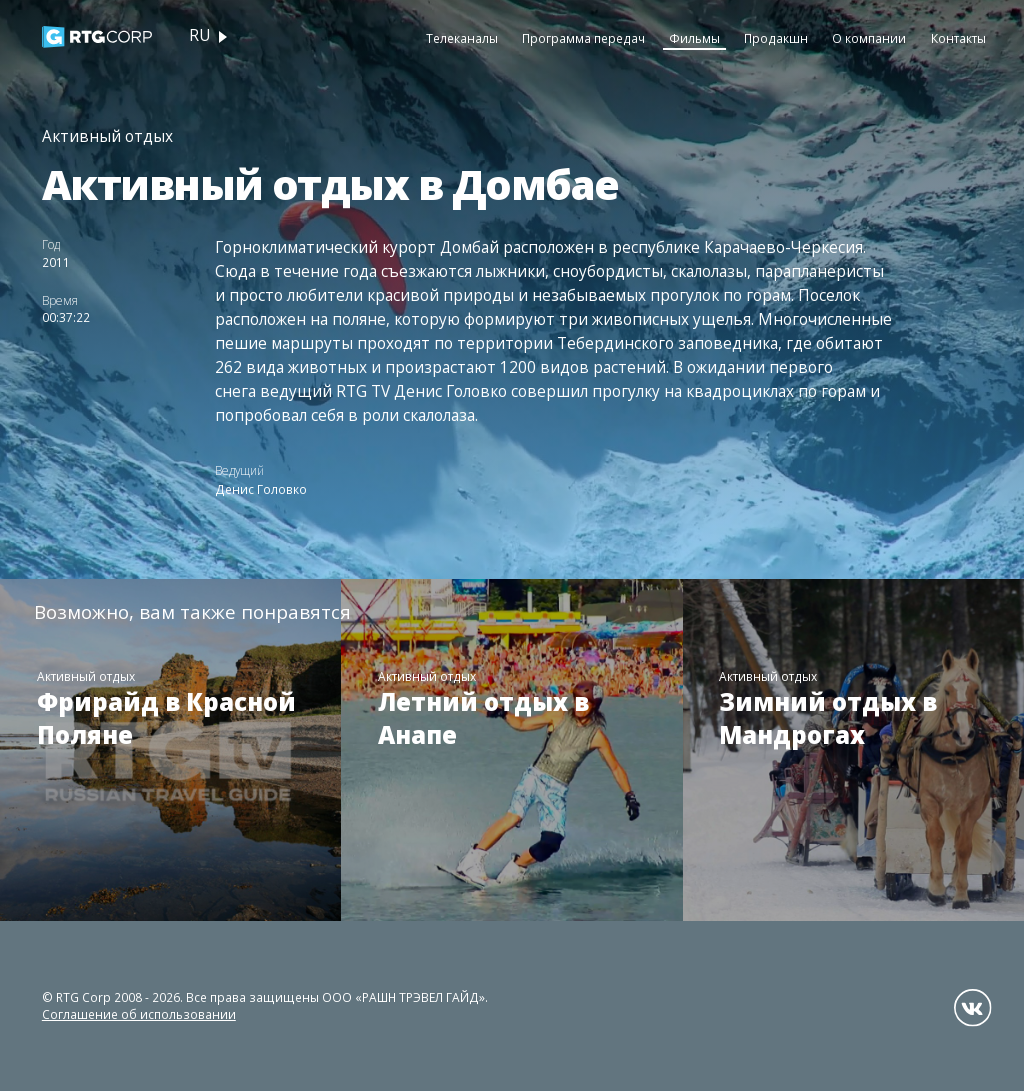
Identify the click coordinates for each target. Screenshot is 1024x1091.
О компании (869, 38)
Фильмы (694, 38)
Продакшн (776, 38)
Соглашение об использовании (139, 1014)
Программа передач (583, 38)
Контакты (958, 38)
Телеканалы (462, 38)
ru (199, 35)
